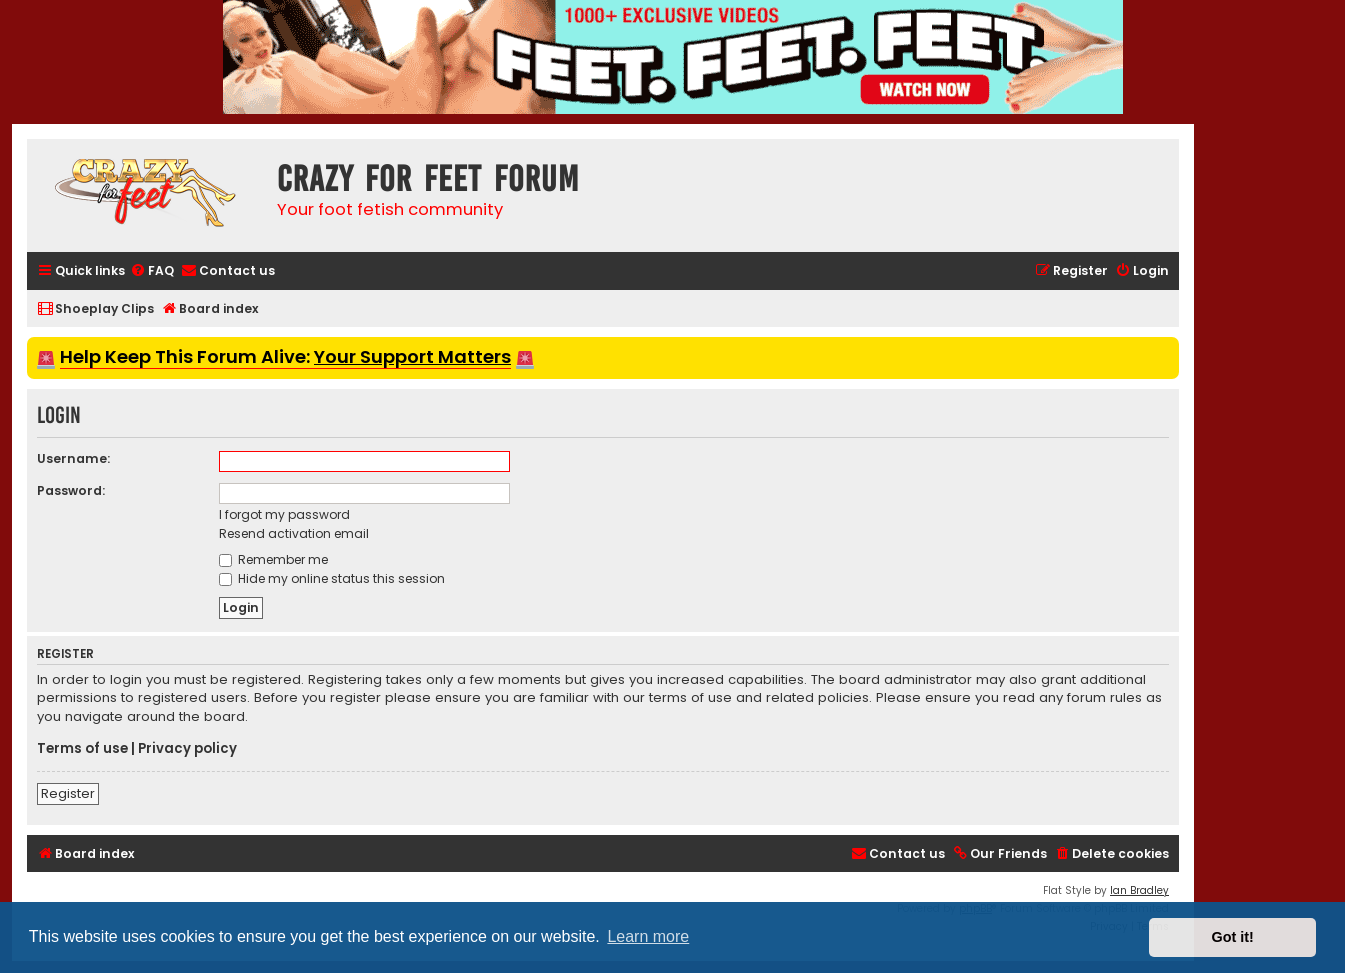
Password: (71, 490)
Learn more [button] (648, 936)
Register (68, 793)
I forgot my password (284, 514)
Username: (73, 458)
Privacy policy (187, 749)
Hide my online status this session (332, 578)
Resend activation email (294, 533)
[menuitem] (152, 271)
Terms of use (82, 749)
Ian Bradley (1139, 890)
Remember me (273, 559)
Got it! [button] (1233, 937)
